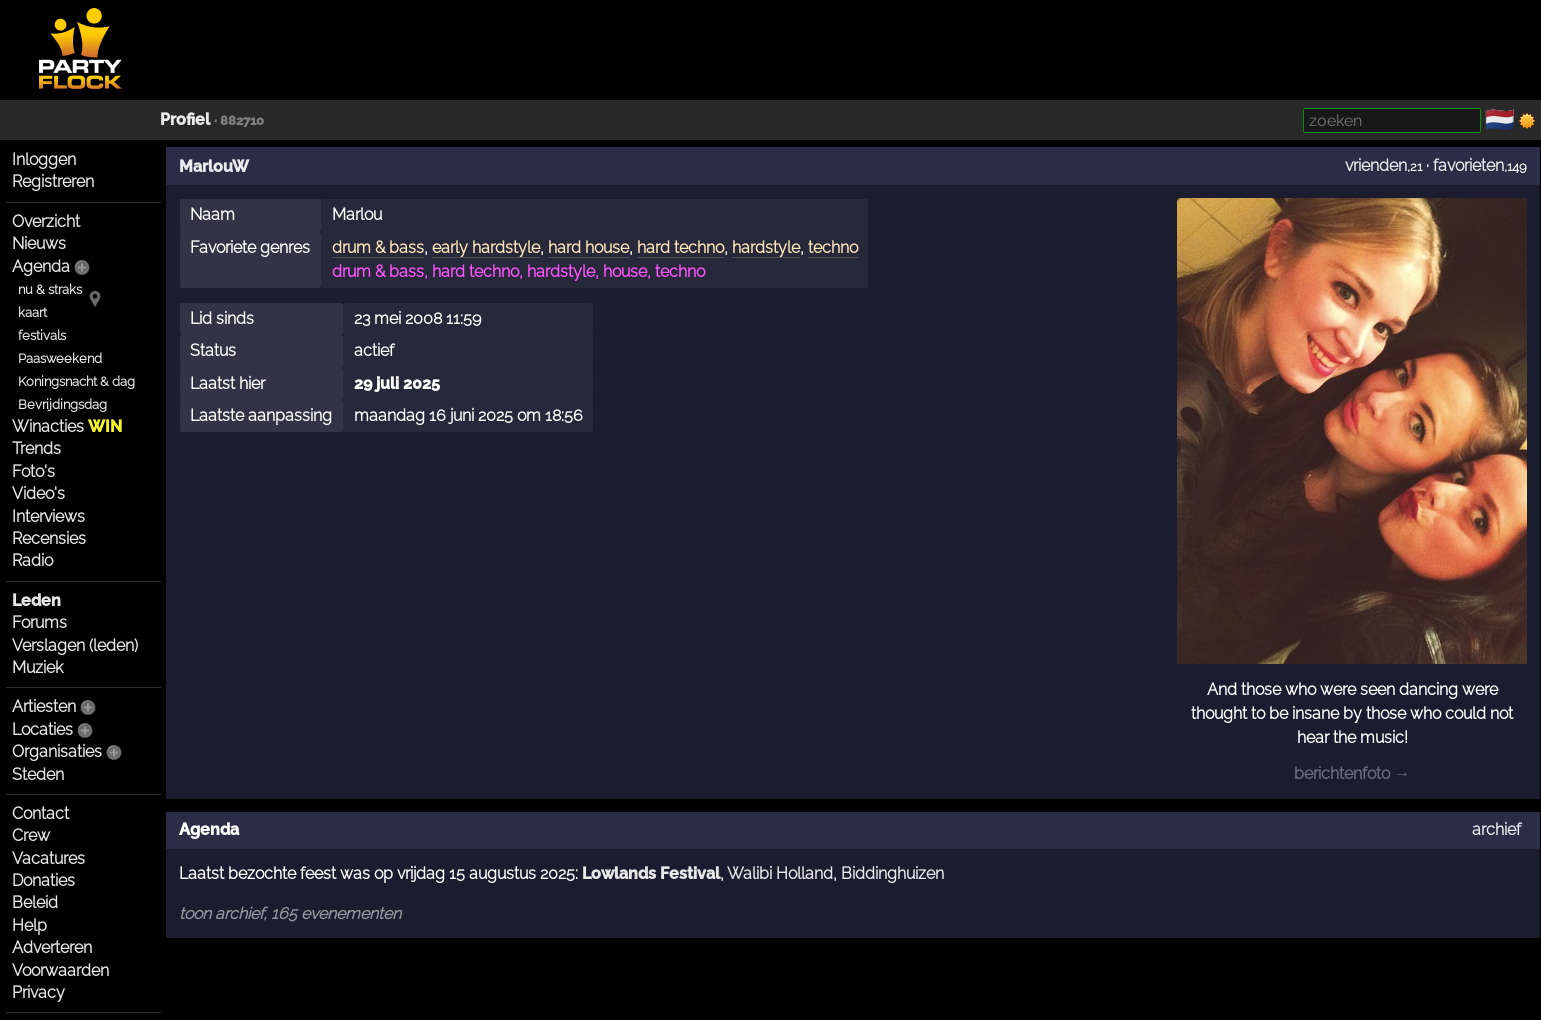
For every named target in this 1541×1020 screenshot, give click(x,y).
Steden (38, 774)
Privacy (38, 992)
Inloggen (44, 159)
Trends (36, 448)
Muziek (37, 667)
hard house (588, 247)
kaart (32, 312)
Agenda (41, 266)
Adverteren (52, 947)
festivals (42, 335)
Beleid (35, 902)
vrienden (1376, 165)
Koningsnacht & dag (76, 381)
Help (29, 925)
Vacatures (48, 858)
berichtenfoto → (1352, 773)
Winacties (67, 426)
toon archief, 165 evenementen (290, 913)
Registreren (53, 181)
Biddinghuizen (892, 873)
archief (1496, 829)
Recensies (49, 538)
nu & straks (50, 289)
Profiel (185, 119)
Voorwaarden (60, 970)
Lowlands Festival (651, 873)
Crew (31, 835)
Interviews (48, 516)
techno (833, 247)
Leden (36, 600)
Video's (38, 493)
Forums (39, 622)
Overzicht (46, 221)
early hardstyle (486, 247)
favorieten (1468, 165)
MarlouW (214, 166)
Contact (40, 813)
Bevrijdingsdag (62, 404)
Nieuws (39, 243)
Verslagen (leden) (75, 645)
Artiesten (44, 706)
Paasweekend (60, 358)
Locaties (42, 729)
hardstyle (766, 247)
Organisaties (57, 751)
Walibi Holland (780, 873)
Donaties (43, 880)
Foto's (33, 471)
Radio (32, 560)
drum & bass (378, 247)
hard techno (680, 247)
